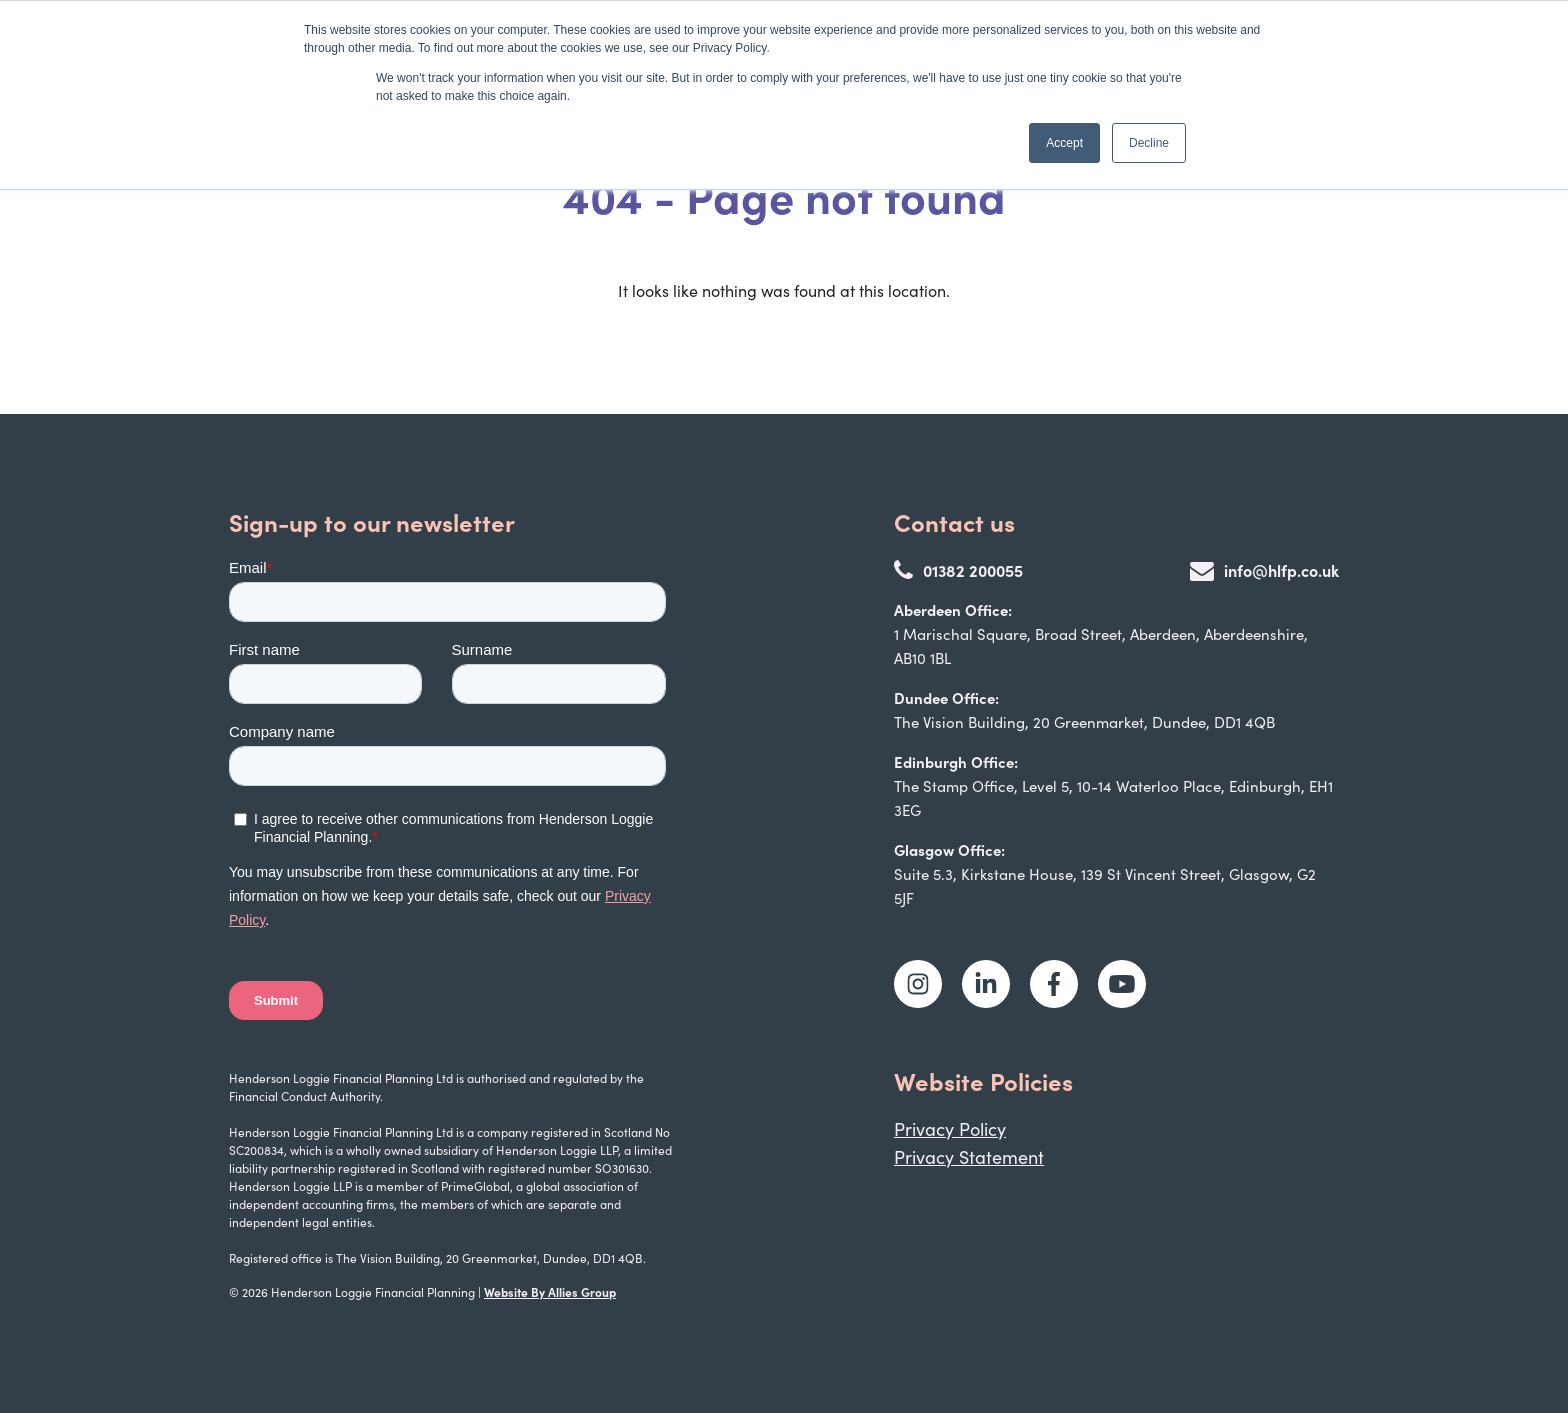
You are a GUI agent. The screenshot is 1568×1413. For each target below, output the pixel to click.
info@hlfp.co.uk (1264, 570)
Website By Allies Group (550, 1291)
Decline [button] (1149, 143)
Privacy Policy (950, 1129)
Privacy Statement (969, 1157)
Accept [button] (1064, 143)
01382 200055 (958, 570)
